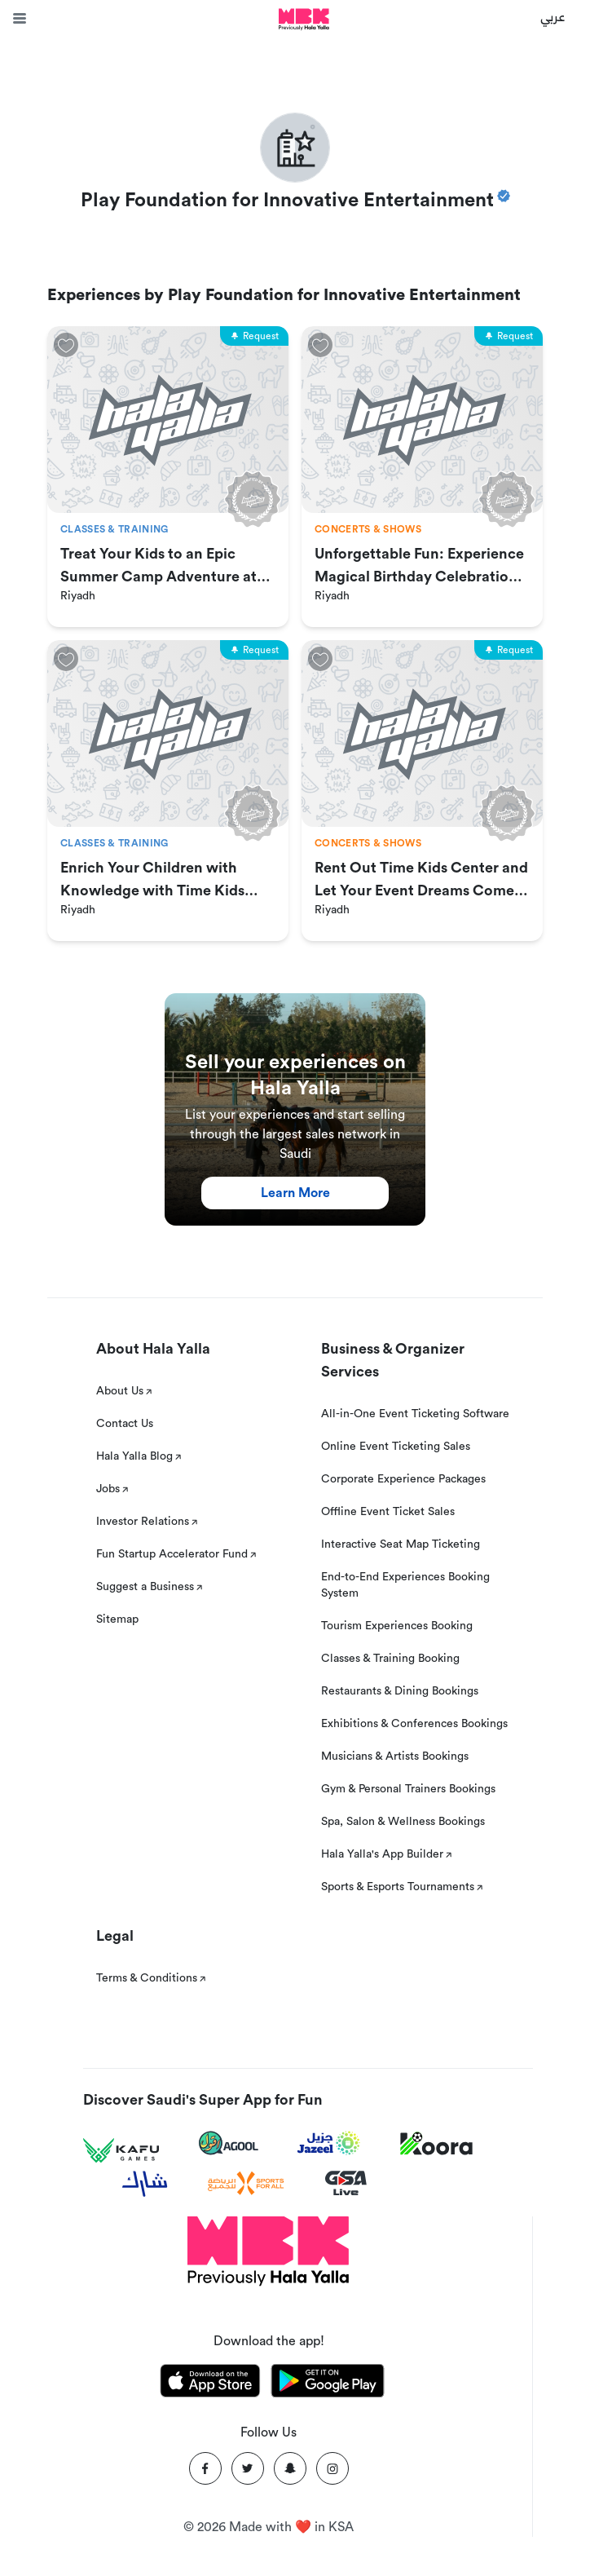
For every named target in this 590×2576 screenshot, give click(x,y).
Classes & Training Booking (390, 1658)
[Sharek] (145, 2184)
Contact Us (124, 1423)
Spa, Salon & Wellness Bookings (403, 1821)
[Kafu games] (121, 2151)
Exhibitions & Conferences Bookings (414, 1724)
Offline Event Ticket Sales (388, 1512)
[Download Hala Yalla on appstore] (210, 2383)
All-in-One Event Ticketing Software (415, 1414)
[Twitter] (247, 2468)
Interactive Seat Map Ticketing (400, 1544)
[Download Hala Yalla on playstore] (328, 2383)
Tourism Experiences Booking (397, 1626)
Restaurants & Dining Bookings (399, 1691)
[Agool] (228, 2143)
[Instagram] (332, 2468)
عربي (553, 16)
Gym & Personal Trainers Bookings (408, 1789)
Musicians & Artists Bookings (395, 1756)
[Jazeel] (329, 2143)
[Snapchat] (290, 2468)
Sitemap (117, 1619)
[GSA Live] (346, 2183)
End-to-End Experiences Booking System (405, 1585)
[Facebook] (205, 2468)
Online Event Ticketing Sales (395, 1446)
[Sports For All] (246, 2183)
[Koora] (436, 2144)
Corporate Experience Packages (403, 1479)
